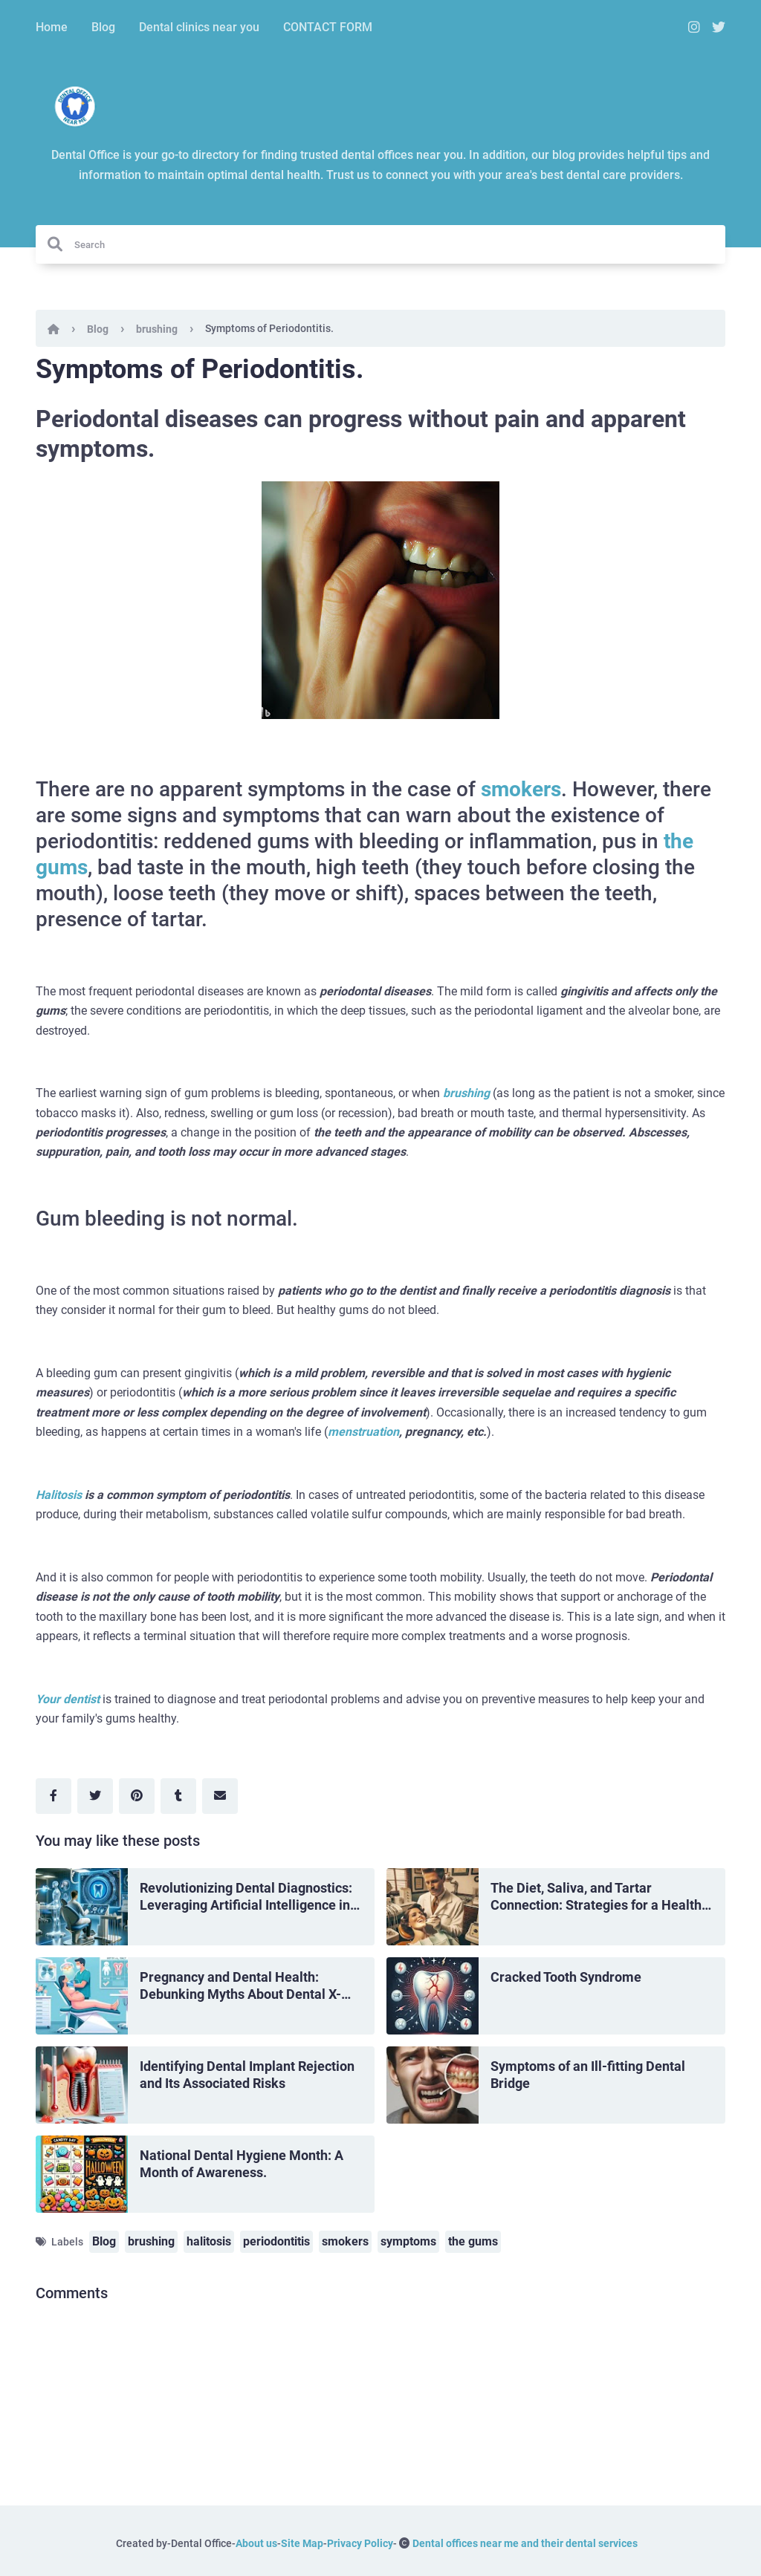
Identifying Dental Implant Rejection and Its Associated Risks (247, 2074)
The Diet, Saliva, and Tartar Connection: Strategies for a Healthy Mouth (599, 1896)
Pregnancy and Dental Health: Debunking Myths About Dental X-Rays (240, 1986)
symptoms (408, 2241)
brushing (157, 329)
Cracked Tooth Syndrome (565, 1977)
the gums (473, 2241)
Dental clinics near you (199, 27)
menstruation (363, 1432)
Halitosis (59, 1495)
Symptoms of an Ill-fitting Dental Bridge (587, 2074)
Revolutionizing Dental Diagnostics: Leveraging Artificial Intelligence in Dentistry (246, 1896)
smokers (521, 789)
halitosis (209, 2241)
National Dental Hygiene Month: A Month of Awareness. (241, 2163)
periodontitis (276, 2241)
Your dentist (69, 1699)
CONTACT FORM (327, 27)
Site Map (302, 2543)
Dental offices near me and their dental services (525, 2543)
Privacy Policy (360, 2543)
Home (52, 27)
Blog (103, 27)
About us (256, 2543)
